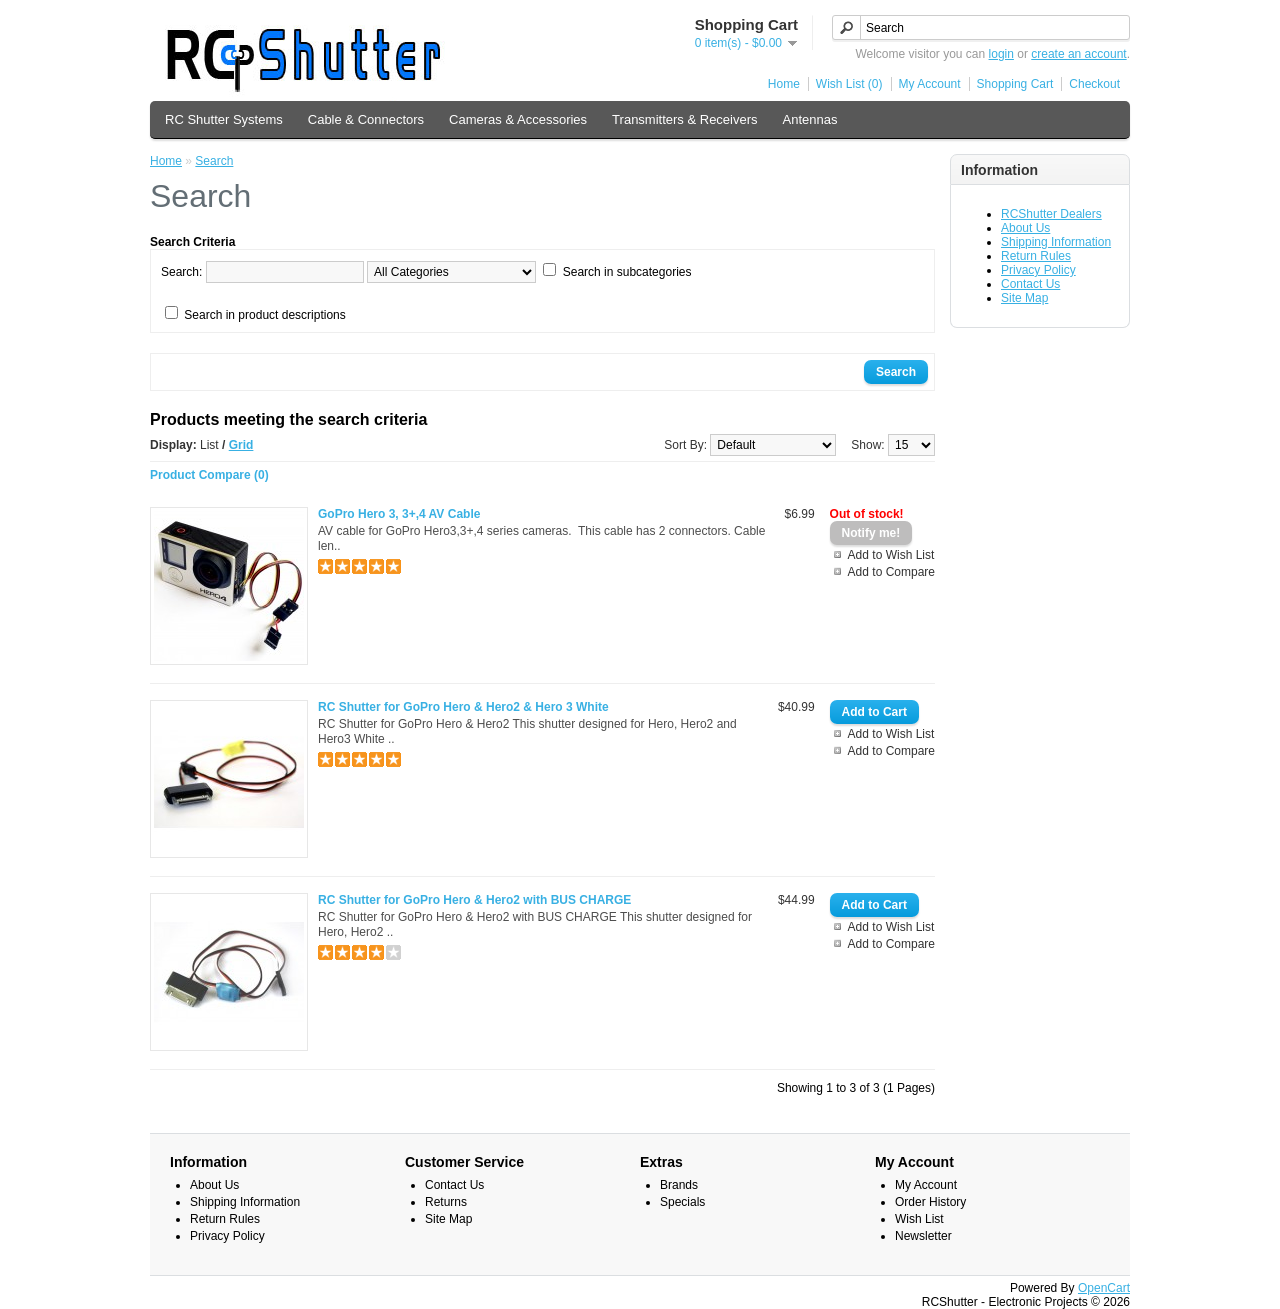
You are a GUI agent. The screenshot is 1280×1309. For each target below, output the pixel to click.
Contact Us (1030, 284)
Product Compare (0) (209, 475)
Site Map (1024, 298)
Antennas (810, 119)
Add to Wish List (891, 555)
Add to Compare (891, 572)
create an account (1078, 54)
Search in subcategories (627, 272)
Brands (679, 1185)
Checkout (1094, 84)
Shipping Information (1056, 242)
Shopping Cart (1015, 84)
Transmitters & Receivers (684, 119)
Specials (682, 1202)
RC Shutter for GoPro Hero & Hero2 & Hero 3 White (463, 707)
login (1001, 54)
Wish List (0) (849, 84)
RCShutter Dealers (1051, 214)
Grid (241, 445)
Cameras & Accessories (518, 119)
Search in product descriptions (264, 315)
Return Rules (1036, 256)
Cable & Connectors (366, 119)
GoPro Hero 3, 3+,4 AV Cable (399, 514)
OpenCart (1104, 1288)
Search (214, 161)
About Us (1025, 228)
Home (784, 84)
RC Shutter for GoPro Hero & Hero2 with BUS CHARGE (474, 900)
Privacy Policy (1038, 270)
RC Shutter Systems (224, 119)
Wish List (919, 1219)
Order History (930, 1202)
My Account (930, 84)
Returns (446, 1202)
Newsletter (923, 1236)
